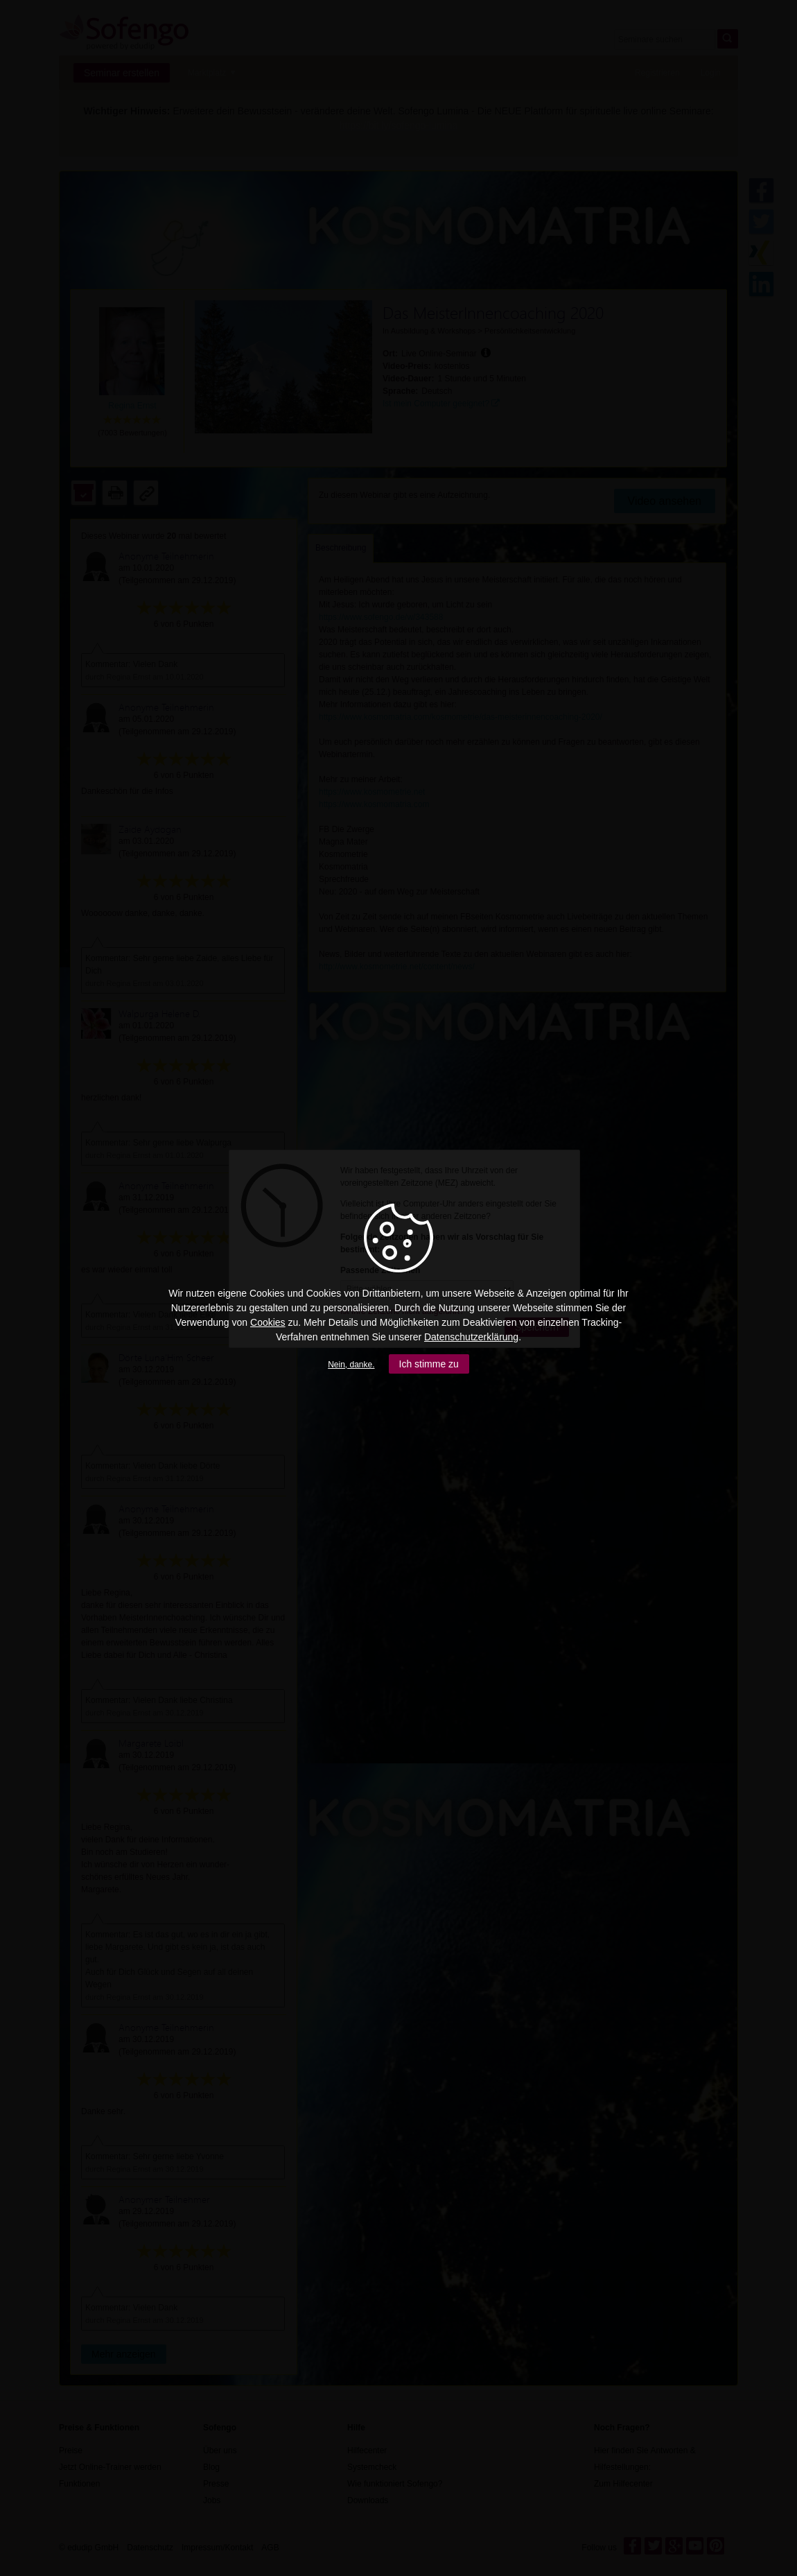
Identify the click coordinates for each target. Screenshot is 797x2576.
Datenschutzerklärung (471, 1336)
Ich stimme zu (429, 1363)
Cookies (268, 1322)
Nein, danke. (351, 1364)
